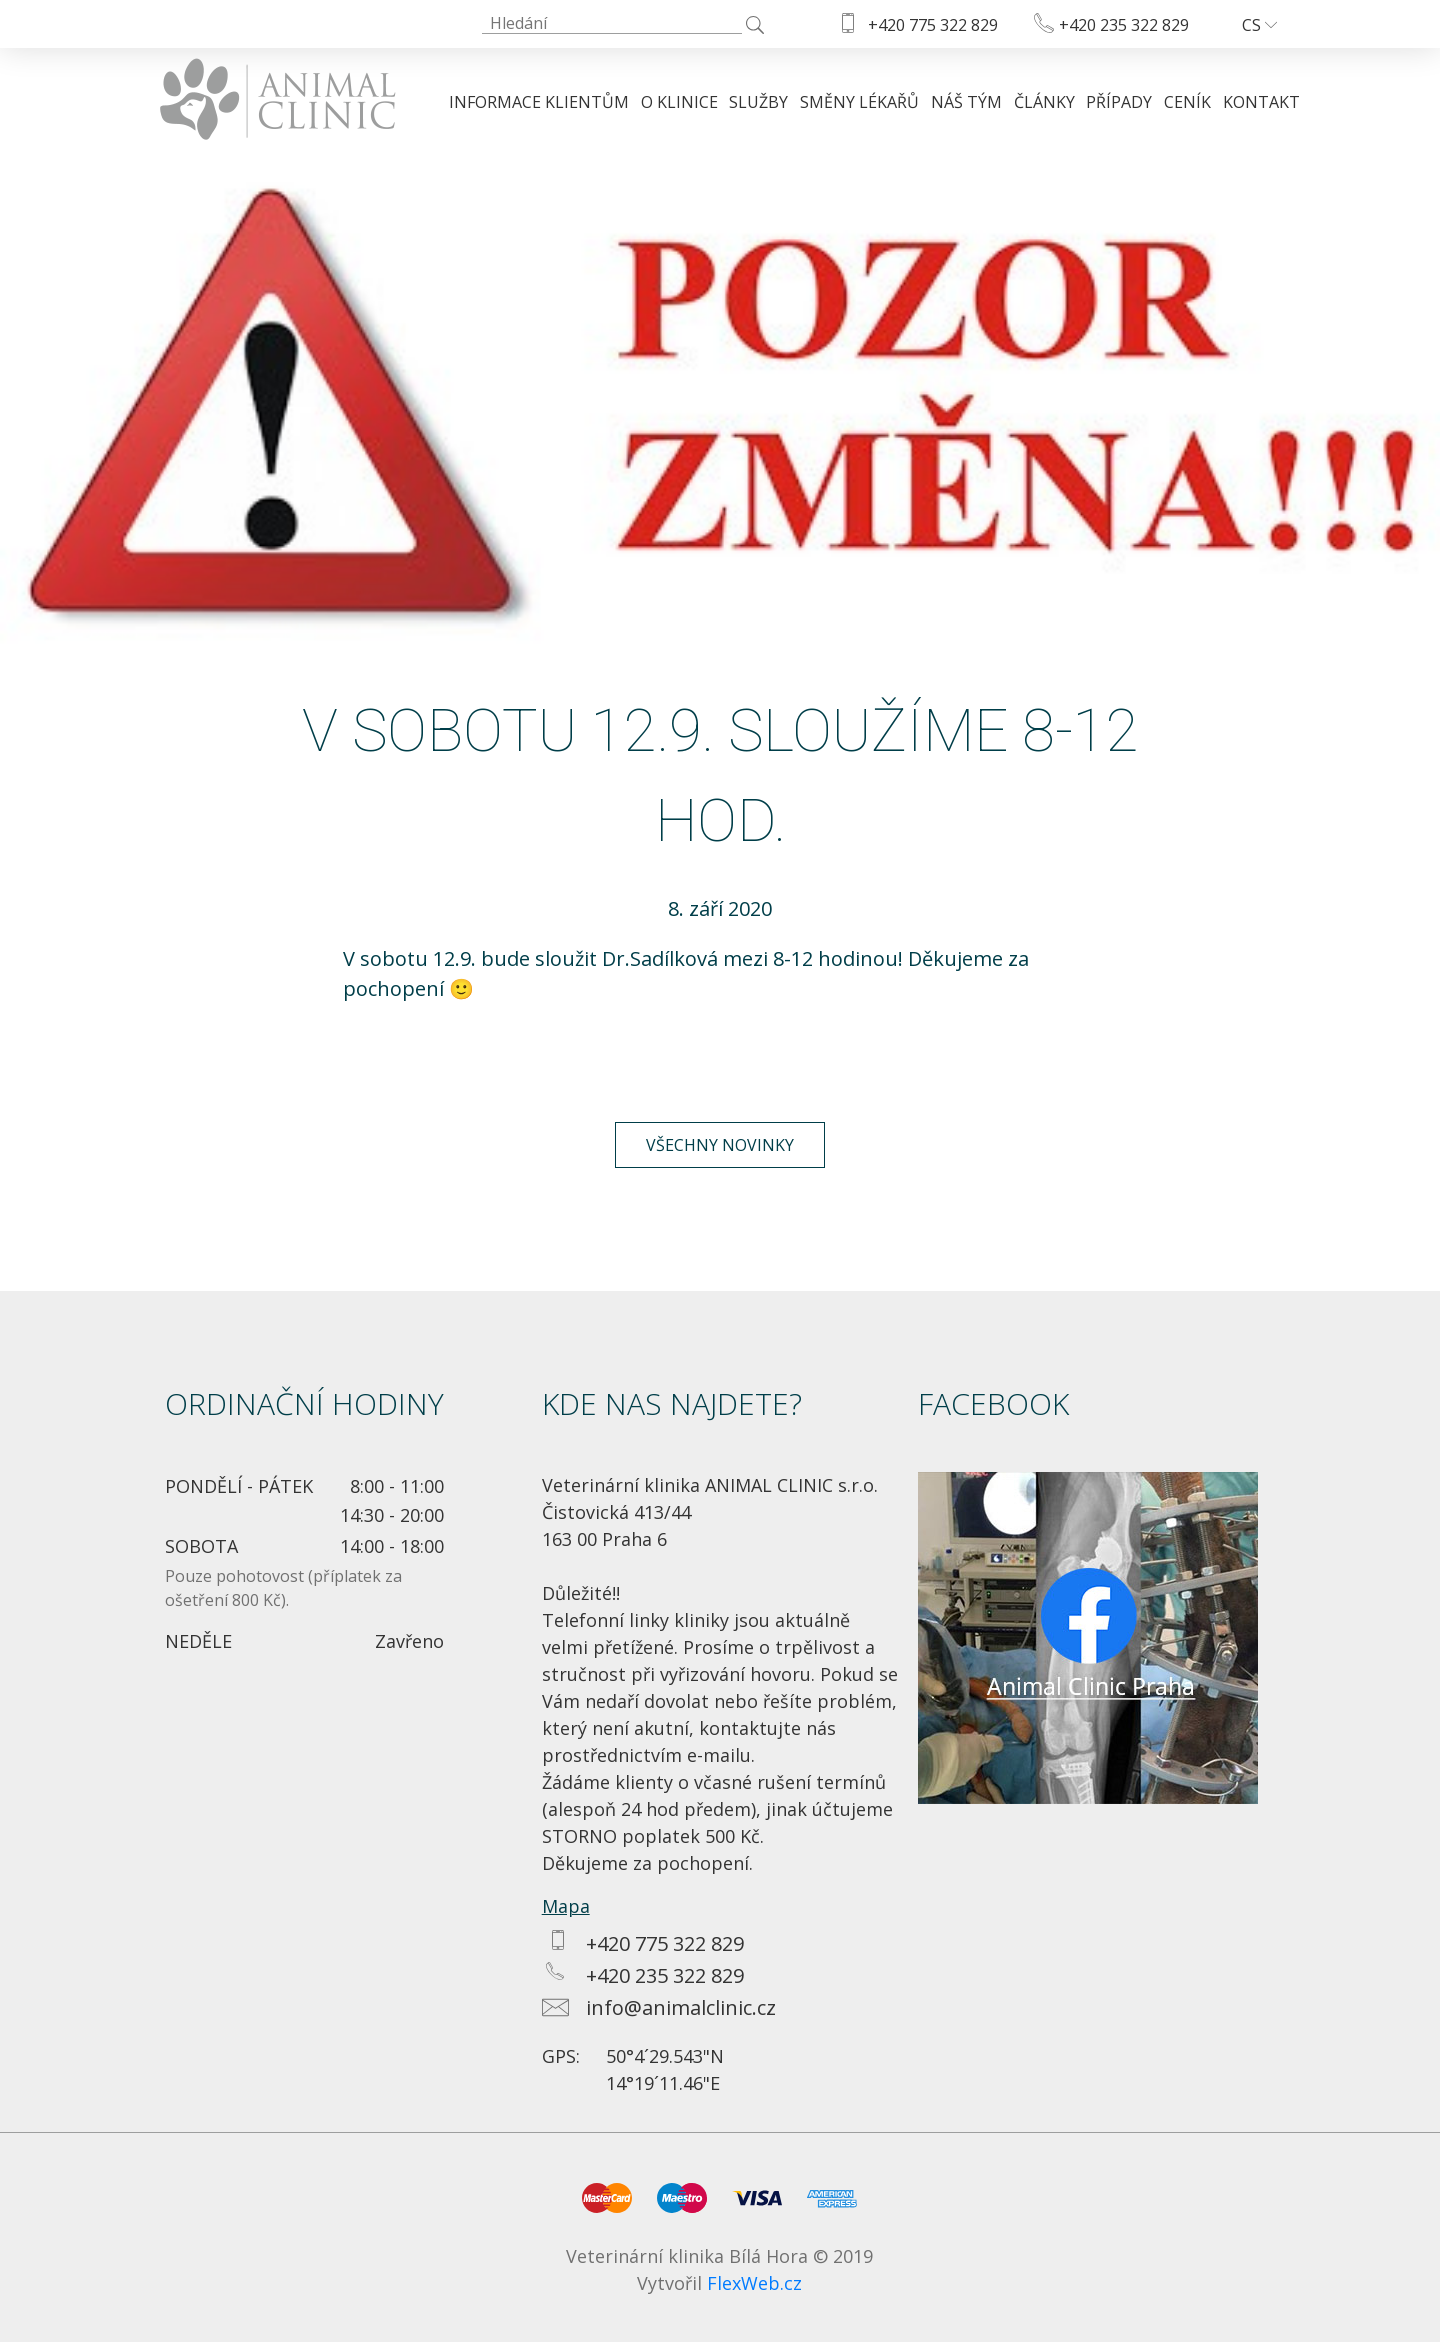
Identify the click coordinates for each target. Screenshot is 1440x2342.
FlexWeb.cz (754, 2283)
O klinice (679, 102)
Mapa (566, 1906)
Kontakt (1261, 102)
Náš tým (966, 102)
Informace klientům (539, 102)
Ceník (1187, 102)
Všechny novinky (720, 1145)
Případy (1119, 102)
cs (1259, 25)
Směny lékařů (859, 102)
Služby (758, 102)
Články (1044, 102)
